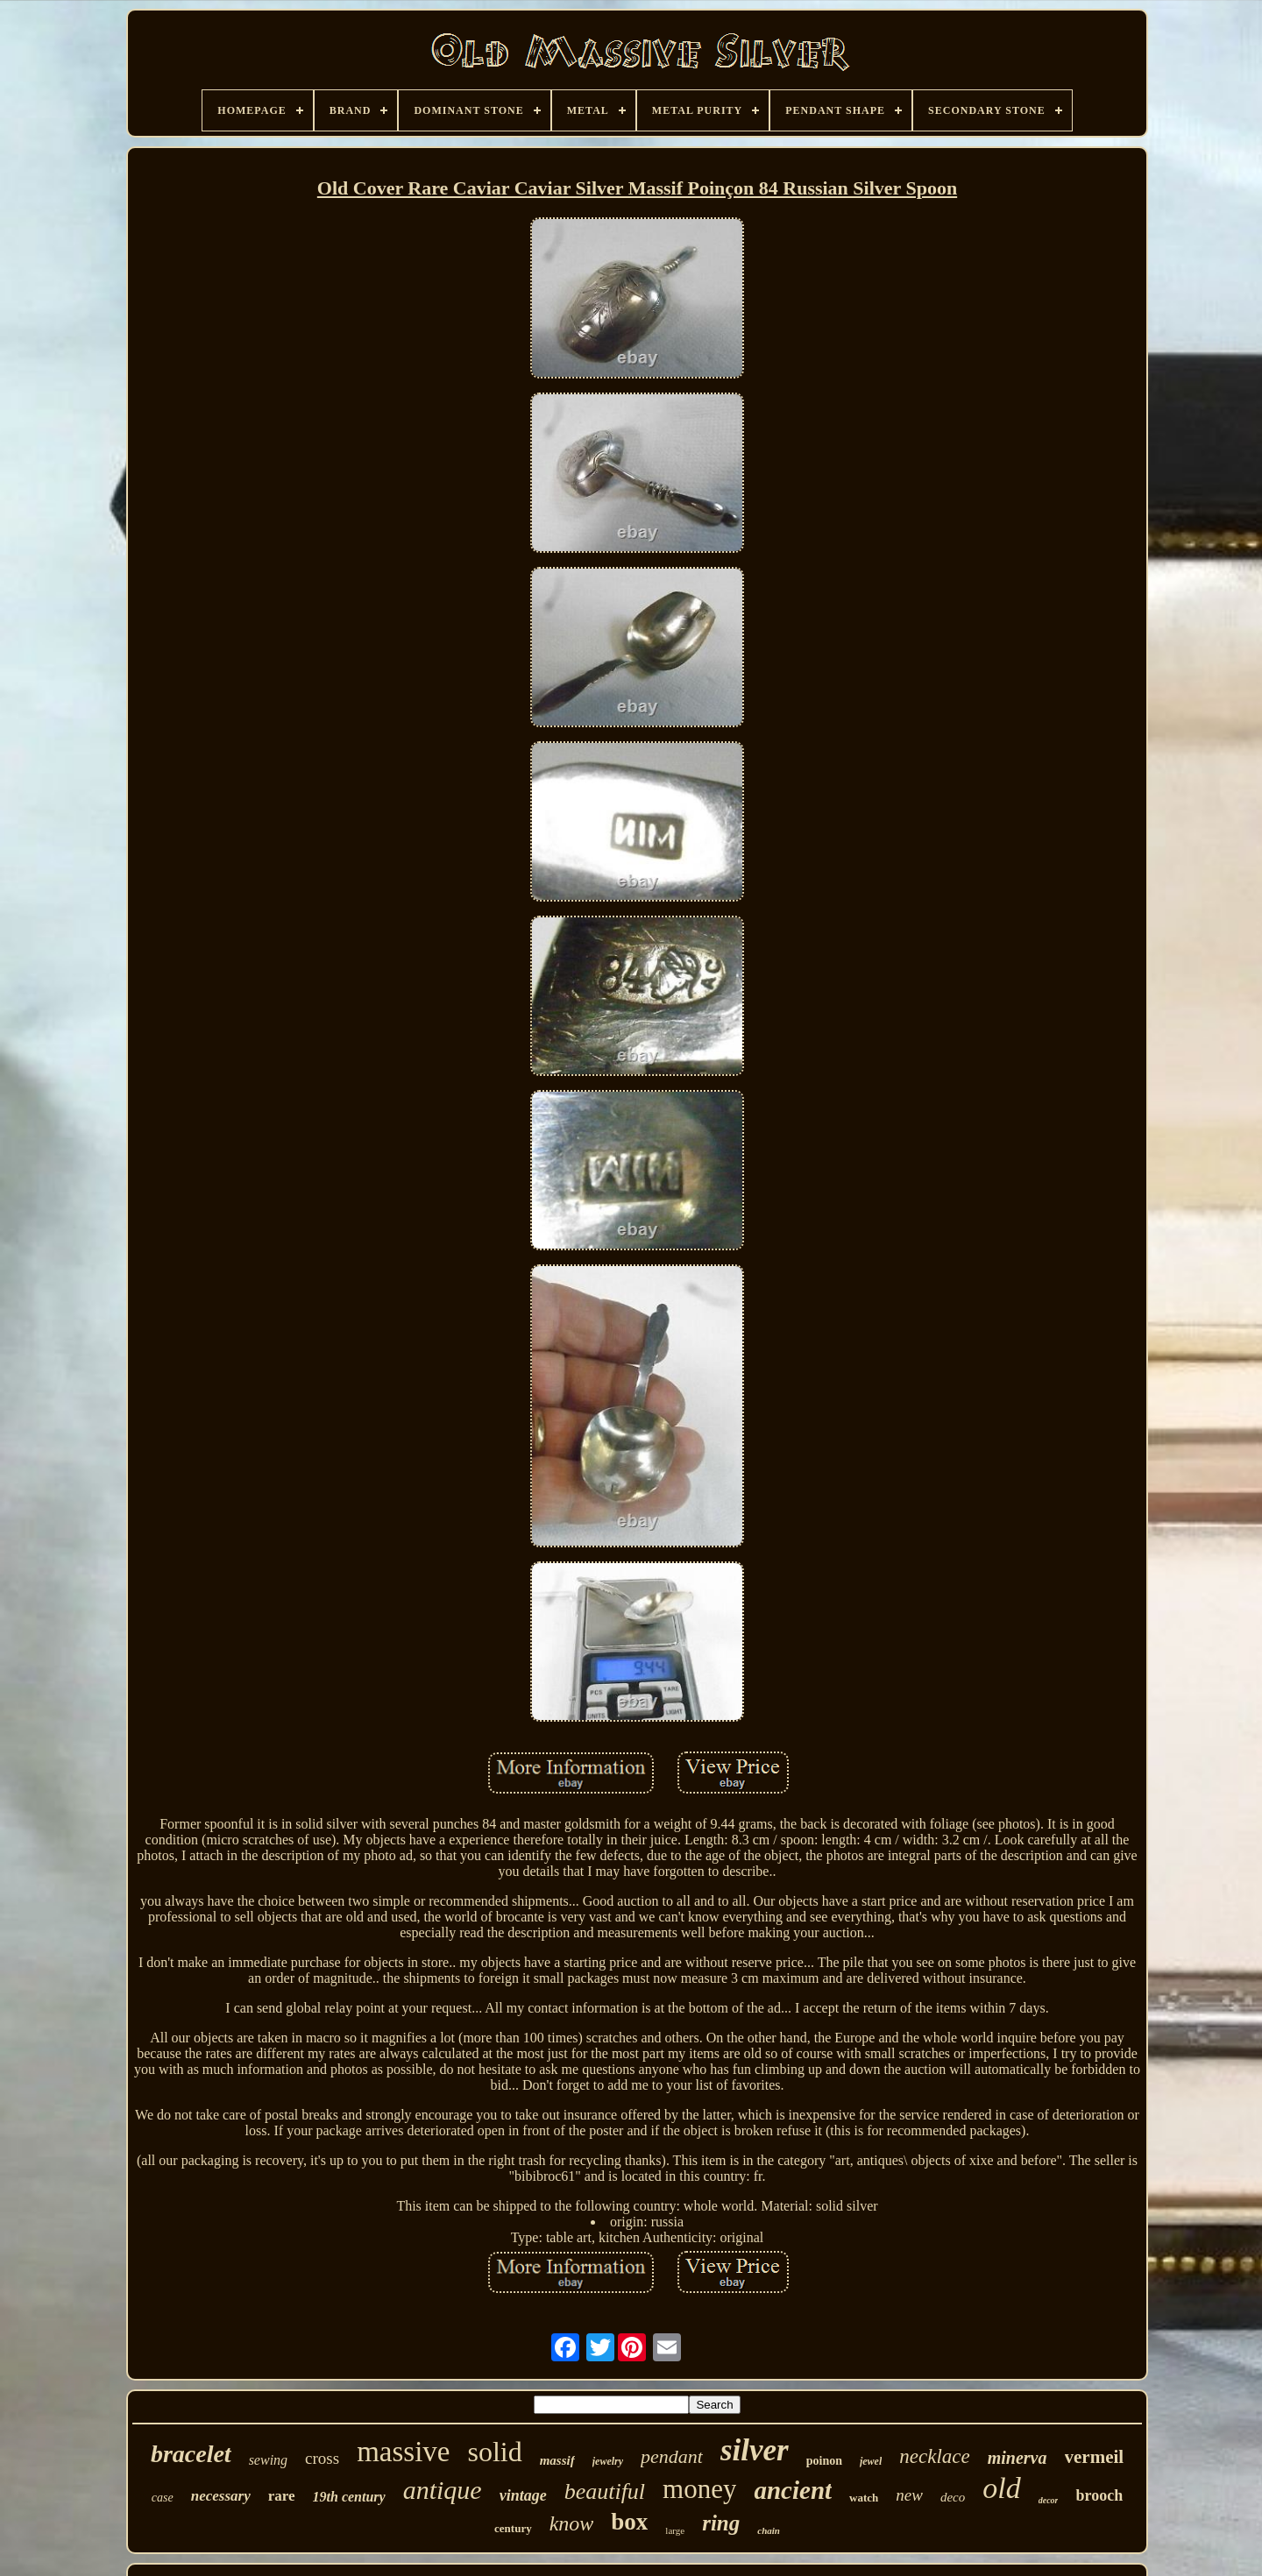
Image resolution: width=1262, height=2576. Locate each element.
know (571, 2523)
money (699, 2488)
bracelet (191, 2453)
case (163, 2497)
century (513, 2528)
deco (952, 2497)
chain (768, 2530)
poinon (824, 2460)
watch (863, 2497)
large (674, 2530)
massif (557, 2460)
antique (442, 2489)
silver (754, 2450)
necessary (221, 2496)
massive (403, 2451)
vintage (523, 2495)
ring (721, 2523)
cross (322, 2458)
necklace (934, 2456)
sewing (268, 2459)
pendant (672, 2456)
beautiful (604, 2491)
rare (281, 2496)
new (909, 2495)
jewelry (607, 2461)
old (1001, 2488)
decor (1049, 2500)
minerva (1017, 2457)
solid (494, 2451)
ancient (793, 2490)
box (629, 2522)
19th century (349, 2496)
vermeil (1094, 2456)
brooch (1099, 2495)
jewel (871, 2461)
